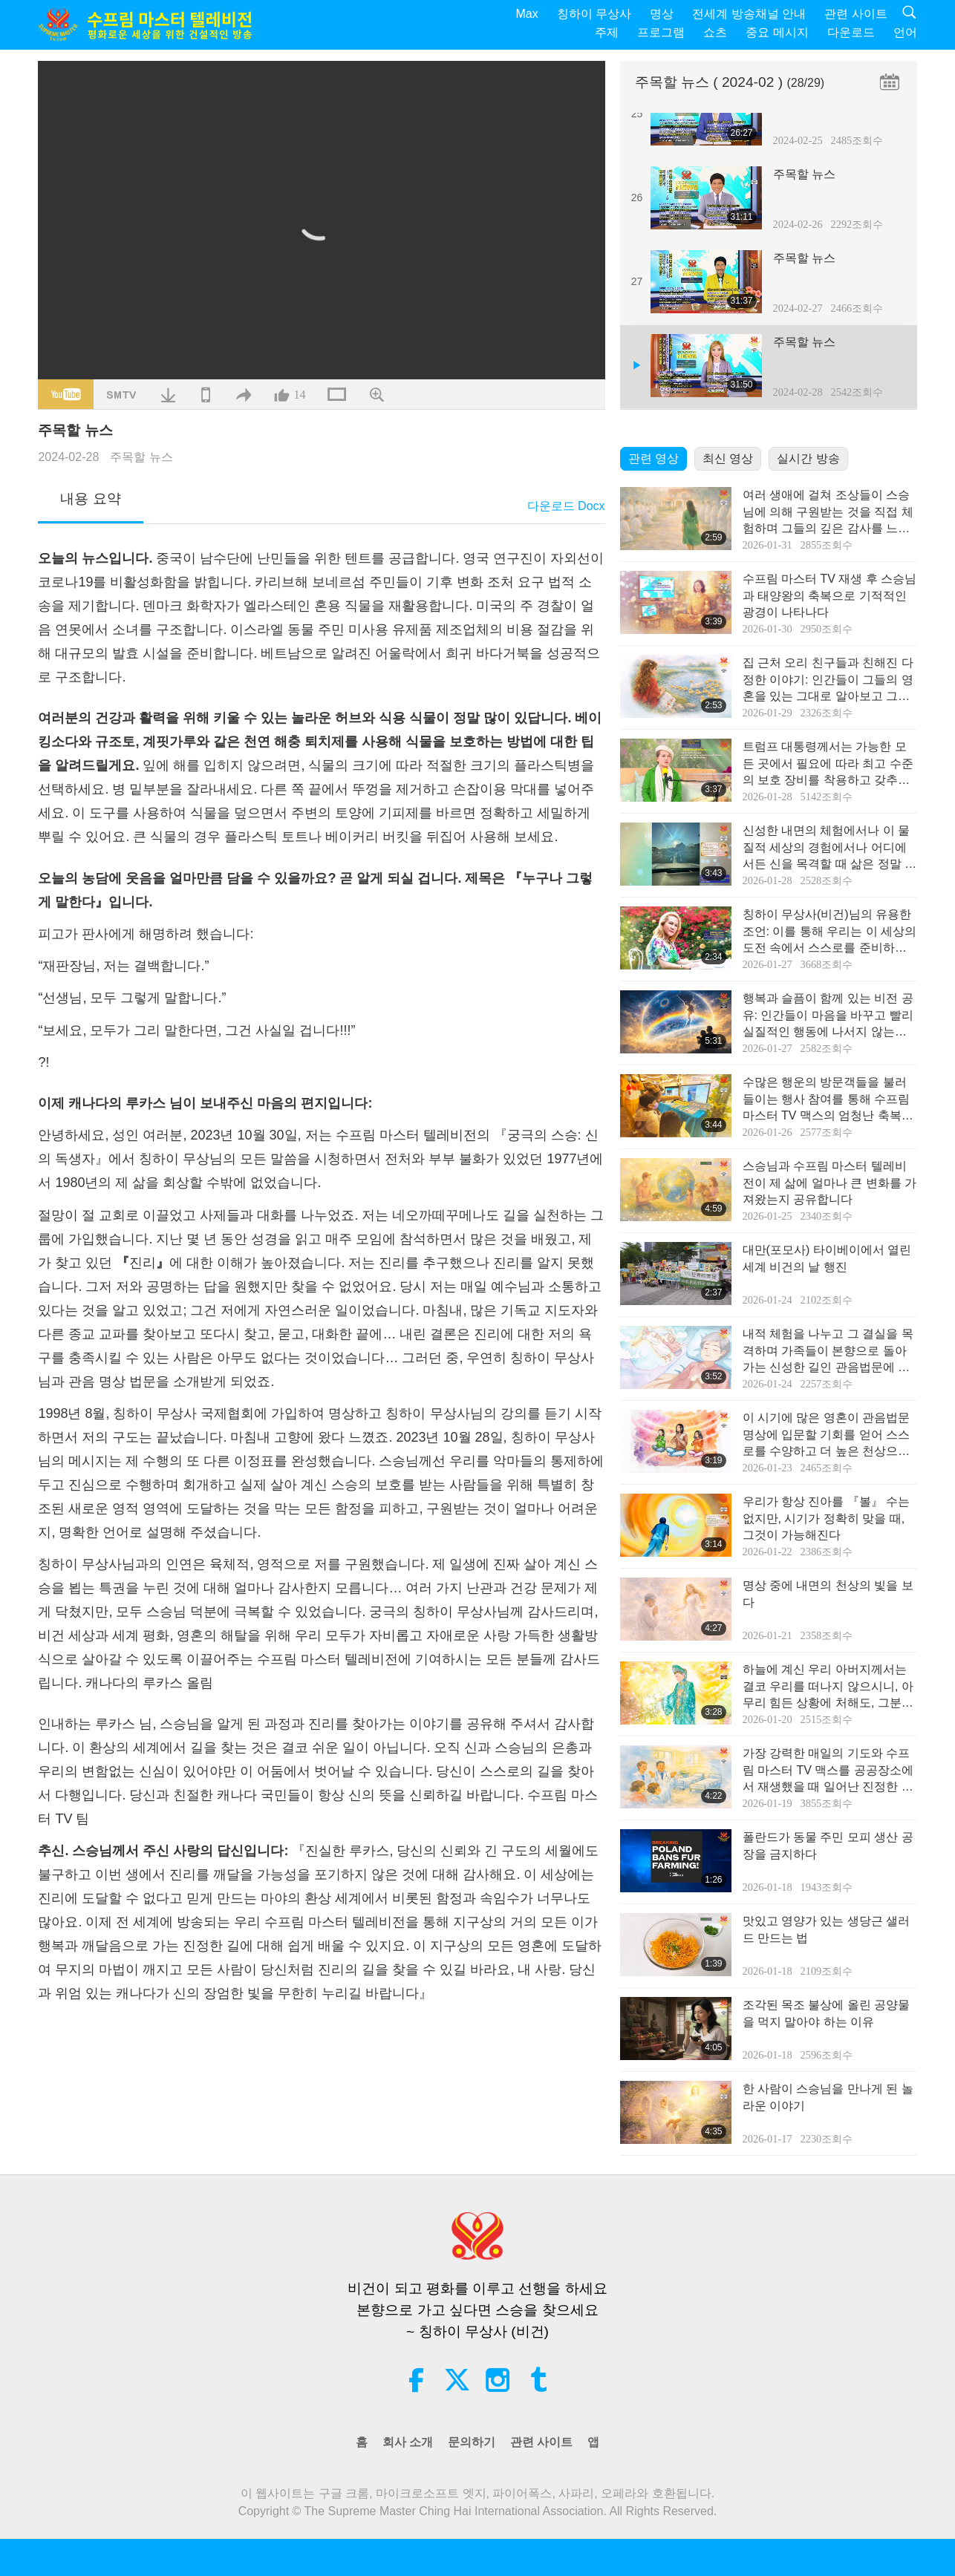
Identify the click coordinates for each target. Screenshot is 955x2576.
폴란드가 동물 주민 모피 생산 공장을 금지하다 (828, 1845)
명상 (662, 13)
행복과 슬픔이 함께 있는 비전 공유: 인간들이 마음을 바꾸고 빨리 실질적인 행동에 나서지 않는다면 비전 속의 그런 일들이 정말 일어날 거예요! (830, 1016)
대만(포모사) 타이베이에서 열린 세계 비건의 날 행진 (827, 1257)
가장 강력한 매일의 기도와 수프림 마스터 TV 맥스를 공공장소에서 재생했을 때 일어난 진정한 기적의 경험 (828, 1771)
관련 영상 (653, 458)
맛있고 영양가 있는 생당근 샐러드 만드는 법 (826, 1929)
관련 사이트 (855, 13)
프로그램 (661, 32)
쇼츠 (715, 32)
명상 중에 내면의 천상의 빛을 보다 (828, 1593)
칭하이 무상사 (594, 13)
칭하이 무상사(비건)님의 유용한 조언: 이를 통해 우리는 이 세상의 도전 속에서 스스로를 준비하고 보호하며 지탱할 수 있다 (830, 932)
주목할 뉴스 (141, 457)
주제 (607, 32)
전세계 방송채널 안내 (749, 13)
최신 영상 (728, 458)
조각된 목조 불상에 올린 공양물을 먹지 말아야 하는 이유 (826, 2012)
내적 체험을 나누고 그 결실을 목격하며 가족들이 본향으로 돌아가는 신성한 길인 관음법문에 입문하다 (828, 1351)
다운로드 (851, 32)
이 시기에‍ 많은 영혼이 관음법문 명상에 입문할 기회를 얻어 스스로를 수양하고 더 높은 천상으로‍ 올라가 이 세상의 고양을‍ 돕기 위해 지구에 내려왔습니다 (828, 1435)
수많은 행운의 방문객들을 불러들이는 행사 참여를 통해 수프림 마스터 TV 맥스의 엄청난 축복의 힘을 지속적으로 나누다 (828, 1100)
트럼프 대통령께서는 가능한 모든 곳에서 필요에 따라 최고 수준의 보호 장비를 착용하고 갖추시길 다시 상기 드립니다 (828, 764)
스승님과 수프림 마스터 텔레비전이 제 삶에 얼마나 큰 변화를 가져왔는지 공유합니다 (830, 1183)
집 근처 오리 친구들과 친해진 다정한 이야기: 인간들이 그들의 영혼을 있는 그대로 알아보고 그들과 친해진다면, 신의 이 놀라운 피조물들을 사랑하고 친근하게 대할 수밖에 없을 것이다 (830, 680)
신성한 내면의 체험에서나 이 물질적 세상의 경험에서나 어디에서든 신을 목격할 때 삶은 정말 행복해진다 (830, 848)
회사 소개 (407, 2442)
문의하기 (471, 2442)
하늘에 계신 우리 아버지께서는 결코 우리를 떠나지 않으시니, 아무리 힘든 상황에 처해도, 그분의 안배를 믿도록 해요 (828, 1687)
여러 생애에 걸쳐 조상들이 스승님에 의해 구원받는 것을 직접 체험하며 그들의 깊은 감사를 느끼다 (828, 512)
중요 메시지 (777, 32)
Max (527, 13)
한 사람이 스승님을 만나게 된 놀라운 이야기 (828, 2096)
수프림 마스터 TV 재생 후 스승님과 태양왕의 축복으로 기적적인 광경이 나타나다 (830, 595)
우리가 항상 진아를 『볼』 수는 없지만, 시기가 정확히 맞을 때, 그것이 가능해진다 (826, 1518)
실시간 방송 (808, 458)
